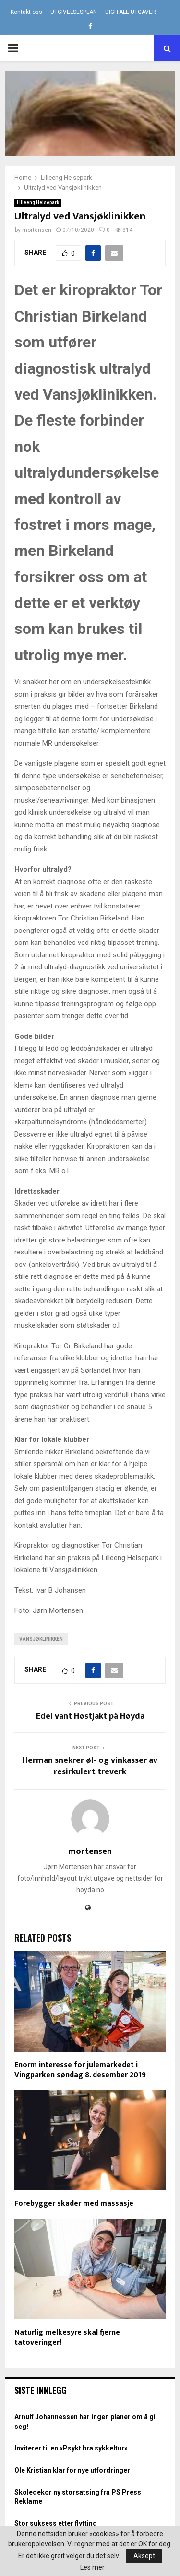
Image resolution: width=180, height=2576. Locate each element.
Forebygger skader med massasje (73, 2203)
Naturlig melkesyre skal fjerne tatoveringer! (67, 2337)
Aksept (144, 2556)
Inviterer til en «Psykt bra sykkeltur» (71, 2448)
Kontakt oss (26, 12)
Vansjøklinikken (41, 1639)
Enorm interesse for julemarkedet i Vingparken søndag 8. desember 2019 (80, 2070)
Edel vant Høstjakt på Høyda (90, 1716)
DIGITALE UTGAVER (130, 12)
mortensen (36, 230)
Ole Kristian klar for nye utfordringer (72, 2470)
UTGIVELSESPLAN (73, 12)
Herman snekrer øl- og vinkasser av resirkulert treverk (90, 1766)
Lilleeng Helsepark (38, 202)
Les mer (92, 2567)
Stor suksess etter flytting (55, 2523)
